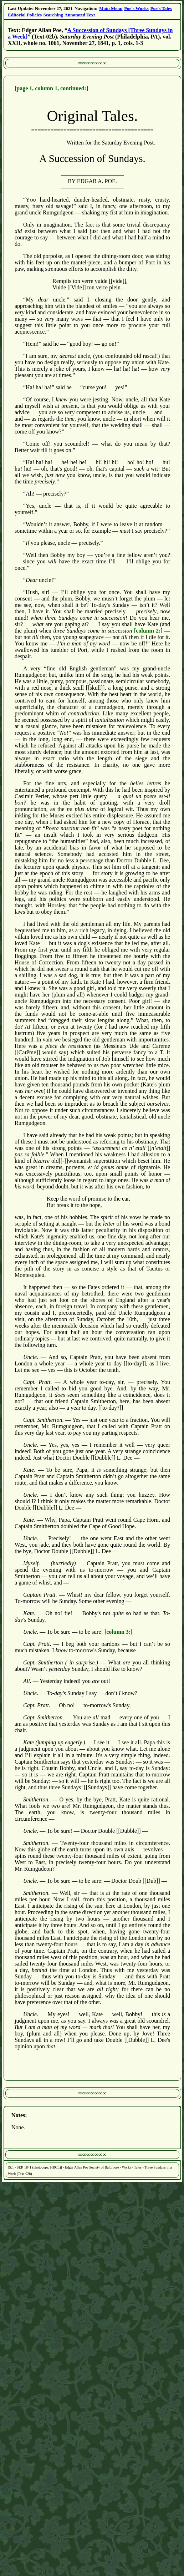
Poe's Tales (161, 8)
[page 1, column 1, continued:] (51, 88)
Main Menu (110, 8)
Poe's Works (136, 8)
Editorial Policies (25, 14)
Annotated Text (80, 14)
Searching (53, 14)
